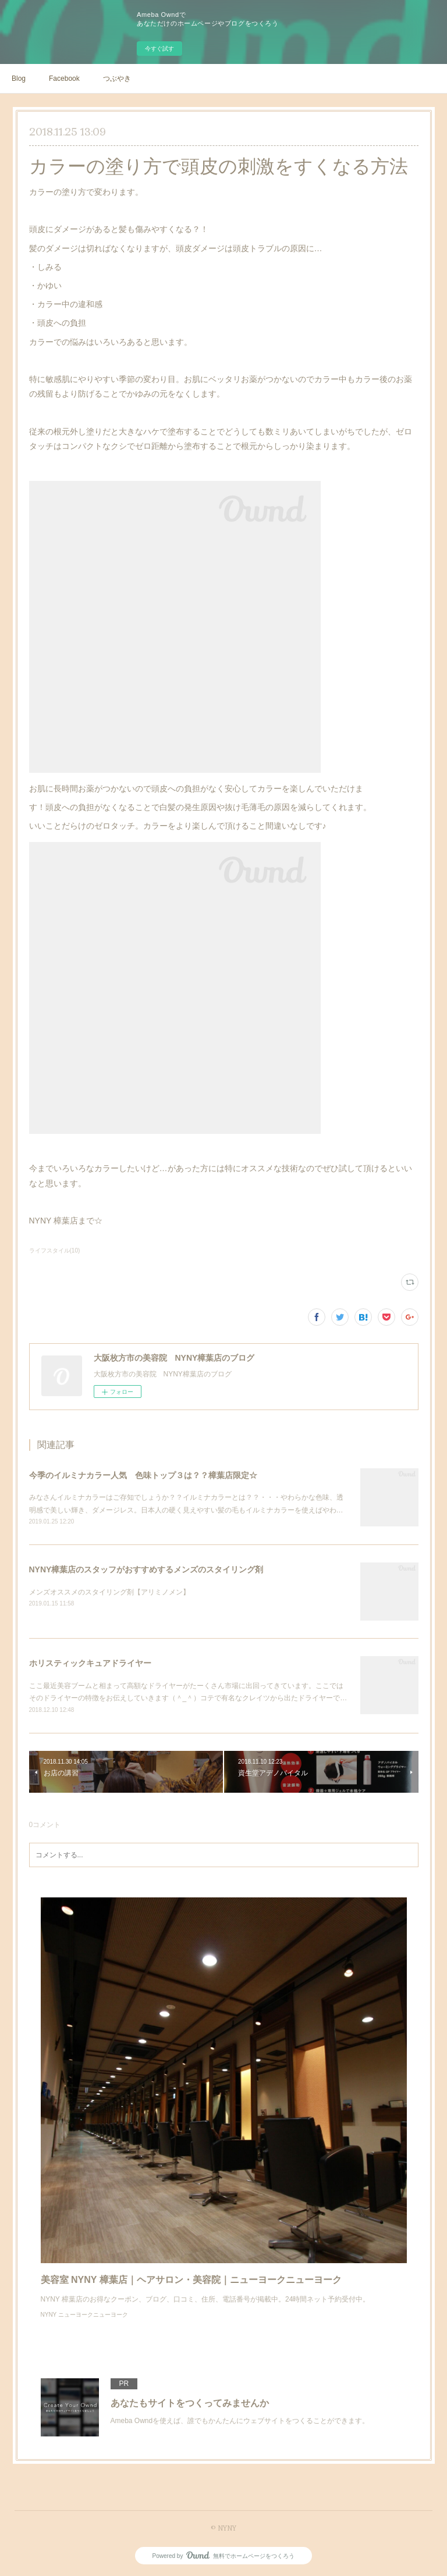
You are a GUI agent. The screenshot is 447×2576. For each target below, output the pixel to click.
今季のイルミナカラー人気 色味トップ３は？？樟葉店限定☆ (143, 1475)
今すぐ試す (159, 48)
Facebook (64, 78)
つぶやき (117, 78)
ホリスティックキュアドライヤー (90, 1663)
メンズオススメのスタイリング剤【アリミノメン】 (109, 1592)
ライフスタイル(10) (54, 1250)
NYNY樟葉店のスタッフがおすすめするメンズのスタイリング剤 (146, 1569)
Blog (19, 78)
